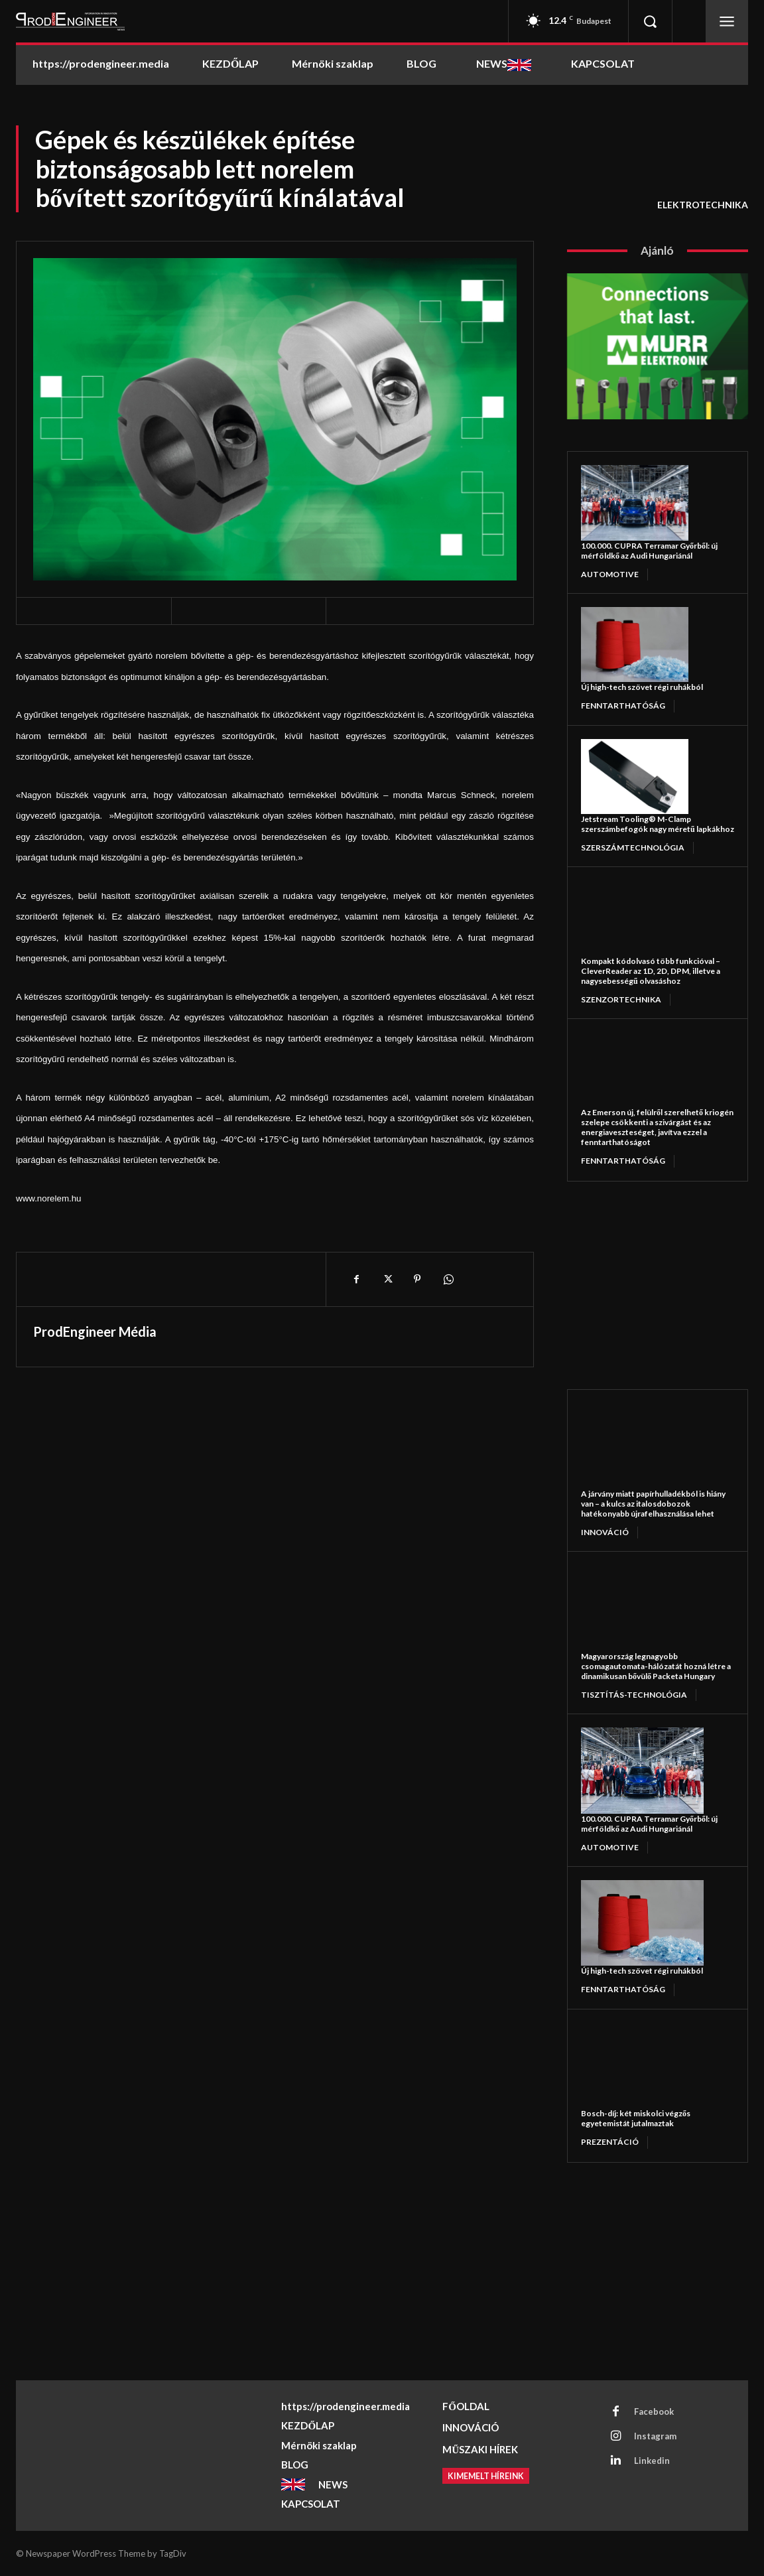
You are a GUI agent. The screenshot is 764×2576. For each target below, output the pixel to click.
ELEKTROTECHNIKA (702, 205)
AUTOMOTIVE (610, 574)
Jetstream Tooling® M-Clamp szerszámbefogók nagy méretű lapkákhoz (657, 824)
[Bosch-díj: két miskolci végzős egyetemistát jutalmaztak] (642, 2065)
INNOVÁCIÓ (605, 1532)
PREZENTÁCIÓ (610, 2142)
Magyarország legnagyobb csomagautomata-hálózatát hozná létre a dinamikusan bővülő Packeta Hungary (656, 1666)
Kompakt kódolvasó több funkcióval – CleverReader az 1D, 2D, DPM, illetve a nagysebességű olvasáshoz (650, 971)
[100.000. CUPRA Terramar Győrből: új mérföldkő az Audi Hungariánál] (634, 502)
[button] (650, 21)
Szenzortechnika (621, 999)
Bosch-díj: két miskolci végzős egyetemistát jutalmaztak (635, 2118)
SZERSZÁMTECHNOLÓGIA (632, 847)
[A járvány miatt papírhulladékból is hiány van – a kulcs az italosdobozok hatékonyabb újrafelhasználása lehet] (642, 1446)
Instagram (655, 2436)
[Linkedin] (615, 2461)
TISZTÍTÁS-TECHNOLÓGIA (634, 1695)
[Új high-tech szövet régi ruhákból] (634, 644)
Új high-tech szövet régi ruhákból (642, 687)
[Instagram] (615, 2437)
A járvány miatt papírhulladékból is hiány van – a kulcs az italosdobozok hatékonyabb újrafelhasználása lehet (653, 1504)
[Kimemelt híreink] (488, 2476)
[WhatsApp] (447, 1279)
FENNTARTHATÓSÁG (623, 706)
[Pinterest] (417, 1279)
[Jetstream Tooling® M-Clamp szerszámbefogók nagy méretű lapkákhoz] (634, 776)
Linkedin (652, 2460)
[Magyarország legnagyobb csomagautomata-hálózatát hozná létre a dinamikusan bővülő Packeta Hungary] (642, 1608)
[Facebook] (356, 1279)
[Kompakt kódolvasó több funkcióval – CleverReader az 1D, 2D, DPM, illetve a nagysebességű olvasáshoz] (634, 917)
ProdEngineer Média (95, 1331)
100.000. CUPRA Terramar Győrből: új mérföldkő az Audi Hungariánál (649, 551)
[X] (386, 1279)
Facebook (654, 2411)
